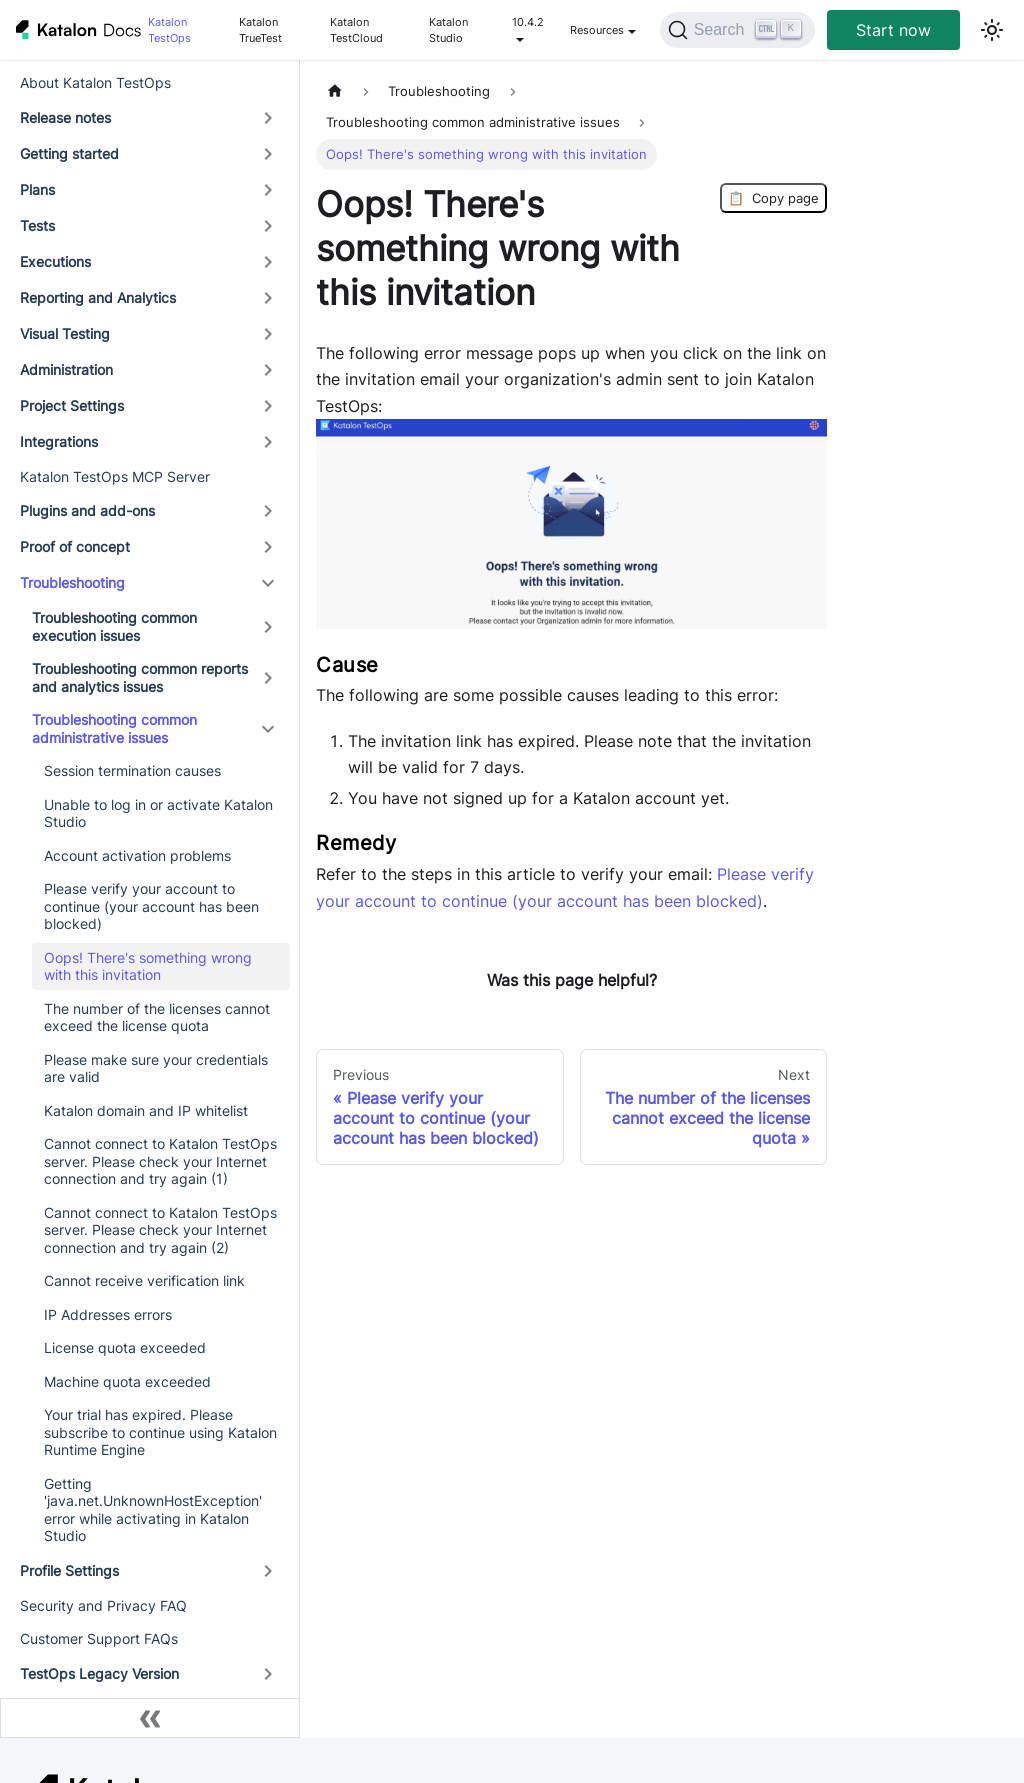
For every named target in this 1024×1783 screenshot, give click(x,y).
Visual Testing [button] (65, 333)
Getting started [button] (69, 153)
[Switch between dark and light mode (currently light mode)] (992, 30)
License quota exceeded (125, 1347)
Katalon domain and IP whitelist (146, 1110)
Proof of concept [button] (75, 546)
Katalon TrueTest (260, 30)
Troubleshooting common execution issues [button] (114, 626)
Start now (893, 30)
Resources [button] (597, 30)
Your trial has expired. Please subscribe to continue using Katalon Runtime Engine (160, 1432)
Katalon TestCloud (356, 30)
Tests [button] (37, 225)
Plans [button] (37, 189)
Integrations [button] (59, 441)
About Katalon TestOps (95, 82)
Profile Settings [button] (69, 1570)
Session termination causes (132, 770)
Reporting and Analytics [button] (98, 297)
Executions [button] (55, 261)
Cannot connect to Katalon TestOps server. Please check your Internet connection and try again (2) (160, 1230)
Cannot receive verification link (144, 1280)
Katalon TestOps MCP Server (115, 476)
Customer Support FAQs (99, 1638)
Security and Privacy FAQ (103, 1605)
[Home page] (335, 91)
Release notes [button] (65, 117)
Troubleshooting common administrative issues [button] (114, 728)
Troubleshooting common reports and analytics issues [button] (140, 677)
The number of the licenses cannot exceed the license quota (157, 1017)
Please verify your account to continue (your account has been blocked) (151, 906)
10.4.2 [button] (528, 22)
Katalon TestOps (169, 30)
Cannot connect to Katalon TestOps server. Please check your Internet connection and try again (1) (160, 1161)
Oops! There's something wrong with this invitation (148, 966)
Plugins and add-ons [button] (87, 510)
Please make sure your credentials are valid (156, 1068)
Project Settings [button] (72, 405)
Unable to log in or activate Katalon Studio (158, 813)
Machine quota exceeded (127, 1381)
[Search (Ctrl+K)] (737, 30)
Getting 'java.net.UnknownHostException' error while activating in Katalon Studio (153, 1510)
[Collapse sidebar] (150, 1718)
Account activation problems (137, 855)
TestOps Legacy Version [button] (99, 1673)
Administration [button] (66, 369)
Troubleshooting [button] (72, 582)
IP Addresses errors (108, 1314)
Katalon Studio (448, 30)
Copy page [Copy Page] (773, 198)
